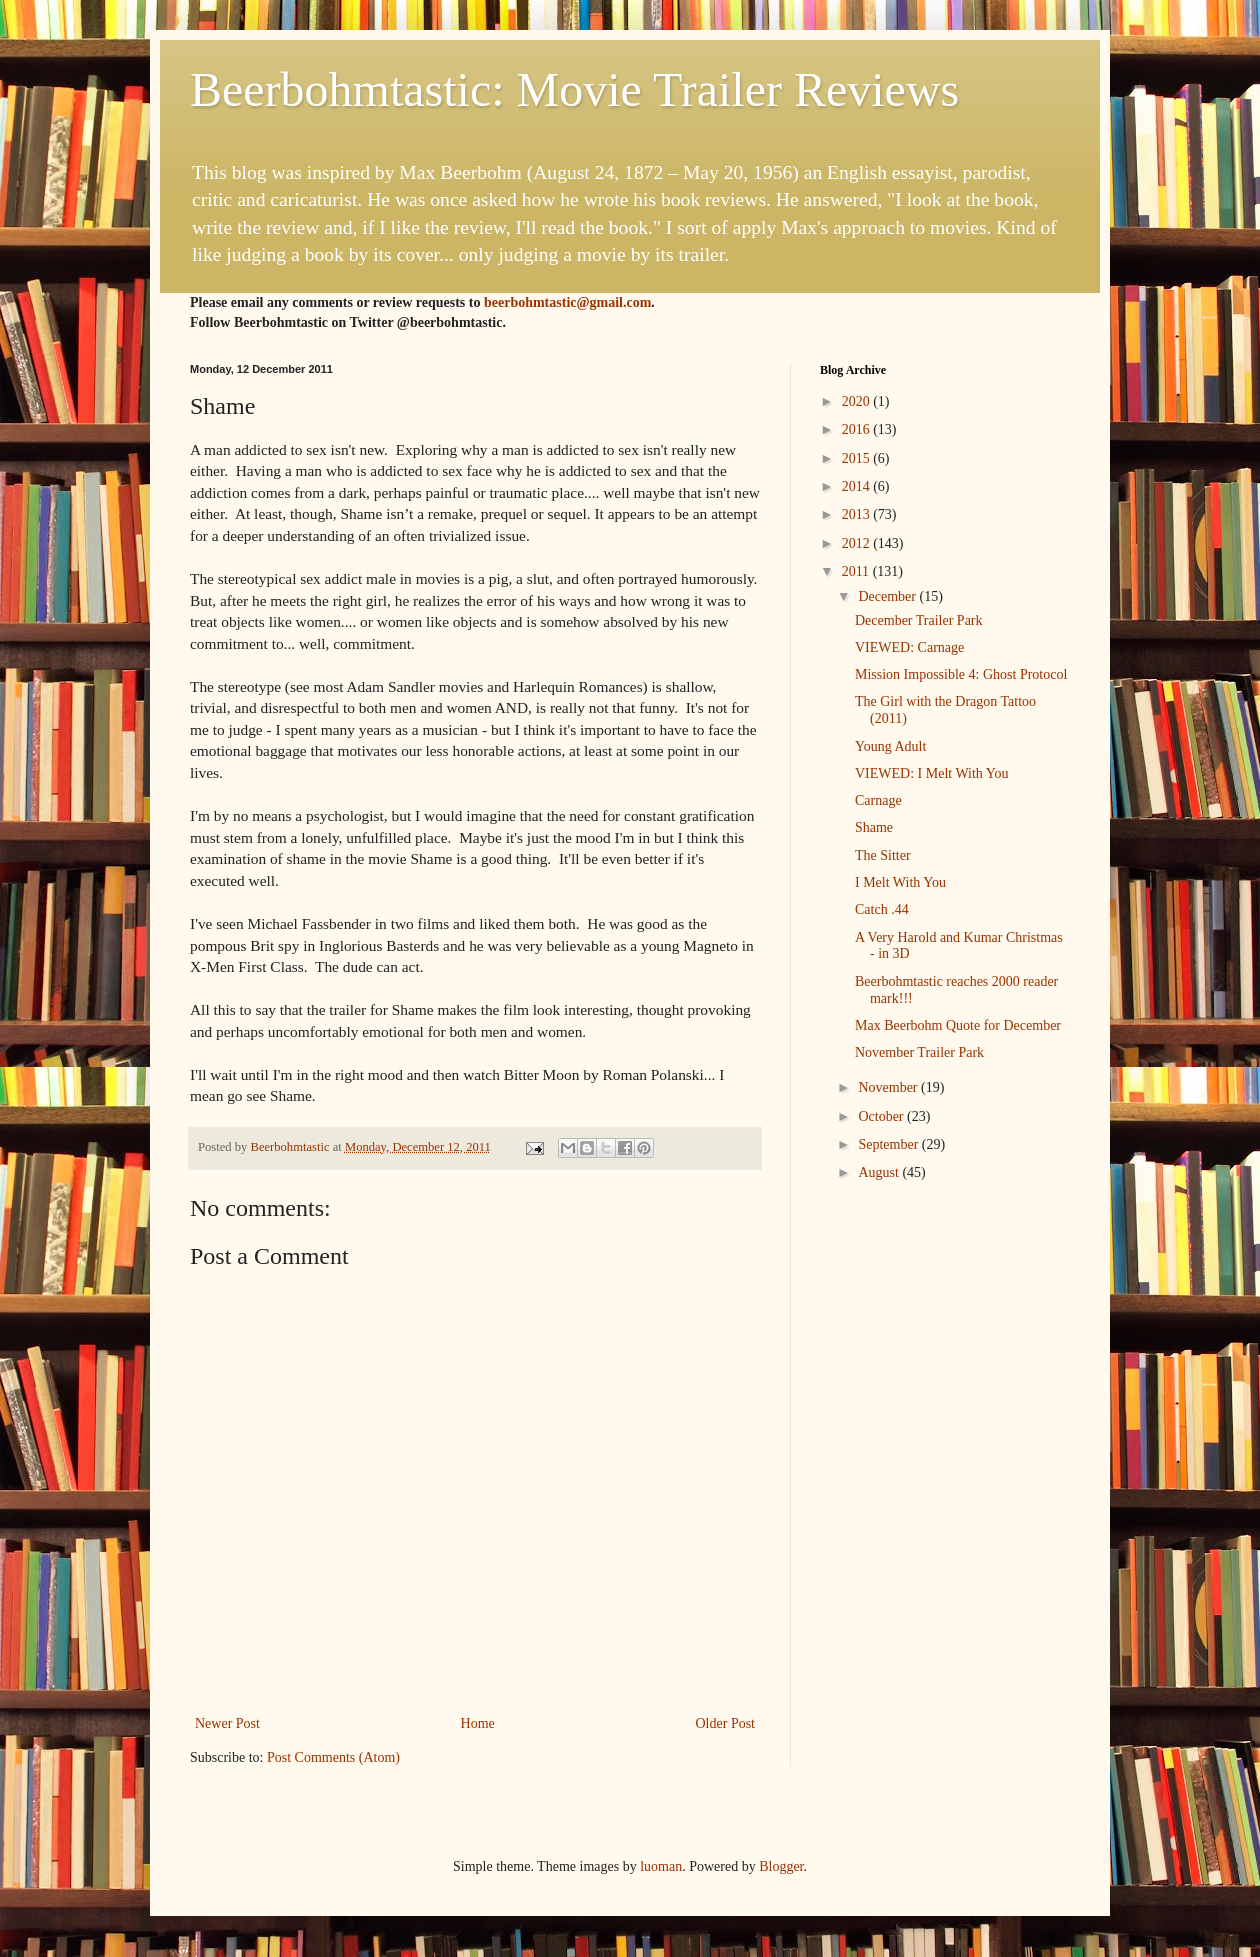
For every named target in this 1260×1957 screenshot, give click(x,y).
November (889, 1087)
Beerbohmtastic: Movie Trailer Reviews (574, 89)
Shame (874, 827)
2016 (858, 429)
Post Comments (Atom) (333, 1757)
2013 (858, 514)
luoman (661, 1866)
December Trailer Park (919, 620)
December (888, 596)
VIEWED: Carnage (909, 647)
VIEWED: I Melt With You (932, 773)
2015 (858, 458)
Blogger (781, 1866)
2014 (858, 486)
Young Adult (890, 746)
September (889, 1144)
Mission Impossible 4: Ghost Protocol (961, 674)
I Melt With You (900, 882)
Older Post (726, 1723)
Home (478, 1723)
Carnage (878, 800)
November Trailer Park (919, 1052)
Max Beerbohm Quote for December (958, 1025)
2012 (858, 543)
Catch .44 (882, 909)
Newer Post (227, 1723)
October (882, 1116)
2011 (857, 571)
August (880, 1172)
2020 (858, 401)
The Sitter (883, 855)
